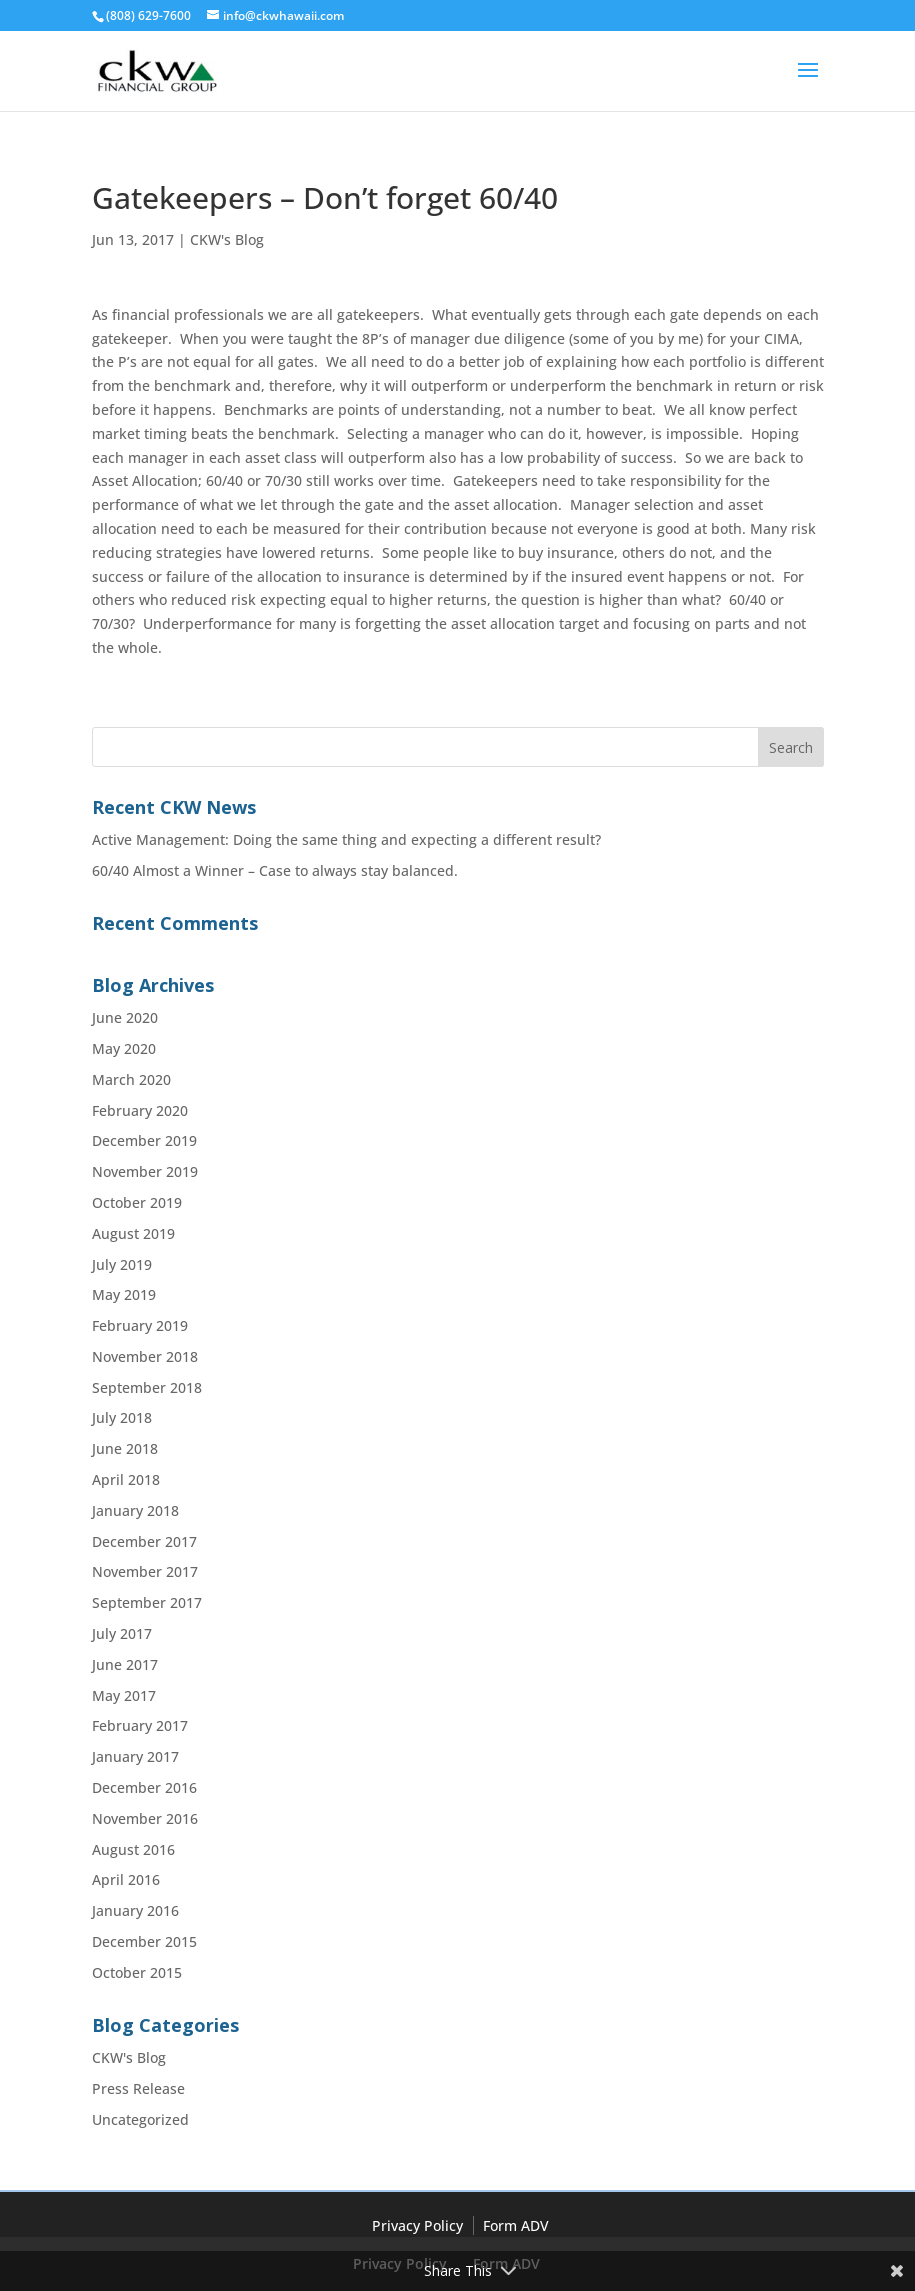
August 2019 (133, 1233)
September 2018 (147, 1387)
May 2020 (124, 1048)
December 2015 (144, 1941)
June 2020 (125, 1017)
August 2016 (133, 1849)
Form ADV (516, 2225)
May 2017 (124, 1695)
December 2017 (144, 1541)
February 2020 (140, 1110)
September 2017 (147, 1602)
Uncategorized (140, 2119)
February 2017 (140, 1725)
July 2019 (122, 1264)
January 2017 (135, 1756)
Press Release (138, 2088)
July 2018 (122, 1417)
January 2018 (135, 1510)
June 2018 (125, 1448)
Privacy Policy (417, 2225)
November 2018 (145, 1356)
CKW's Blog (227, 239)
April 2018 (126, 1479)
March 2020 (131, 1079)
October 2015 (137, 1972)
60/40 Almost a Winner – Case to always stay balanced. (275, 870)
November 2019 (145, 1171)
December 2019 (144, 1140)
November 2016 (145, 1818)
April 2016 (126, 1879)
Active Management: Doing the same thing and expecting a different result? (346, 839)
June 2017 (125, 1664)
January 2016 (135, 1910)
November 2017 (145, 1571)
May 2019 (124, 1294)
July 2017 (122, 1633)
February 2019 (140, 1325)
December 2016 (144, 1787)
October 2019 (137, 1202)
